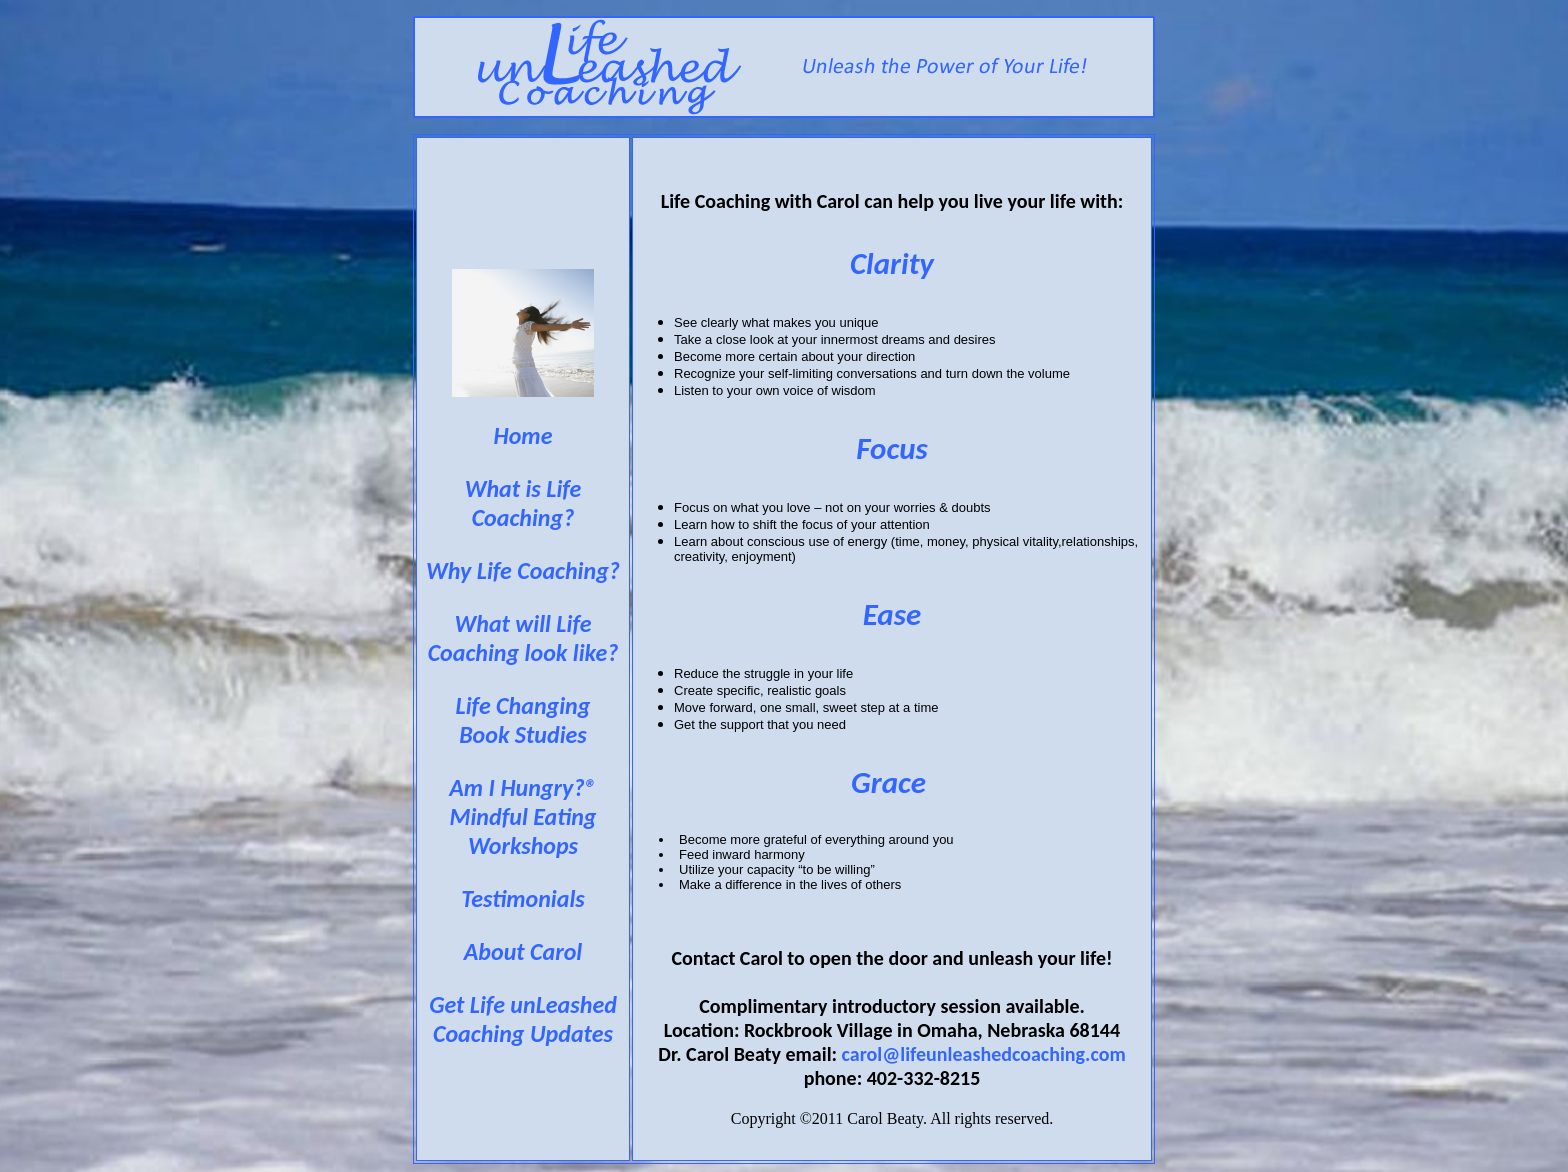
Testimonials (523, 898)
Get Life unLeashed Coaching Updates (523, 1019)
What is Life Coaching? (523, 503)
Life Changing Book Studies (523, 720)
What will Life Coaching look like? (523, 638)
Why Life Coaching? (523, 570)
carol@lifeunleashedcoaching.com (984, 1054)
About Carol (523, 951)
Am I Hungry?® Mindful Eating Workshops (522, 816)
